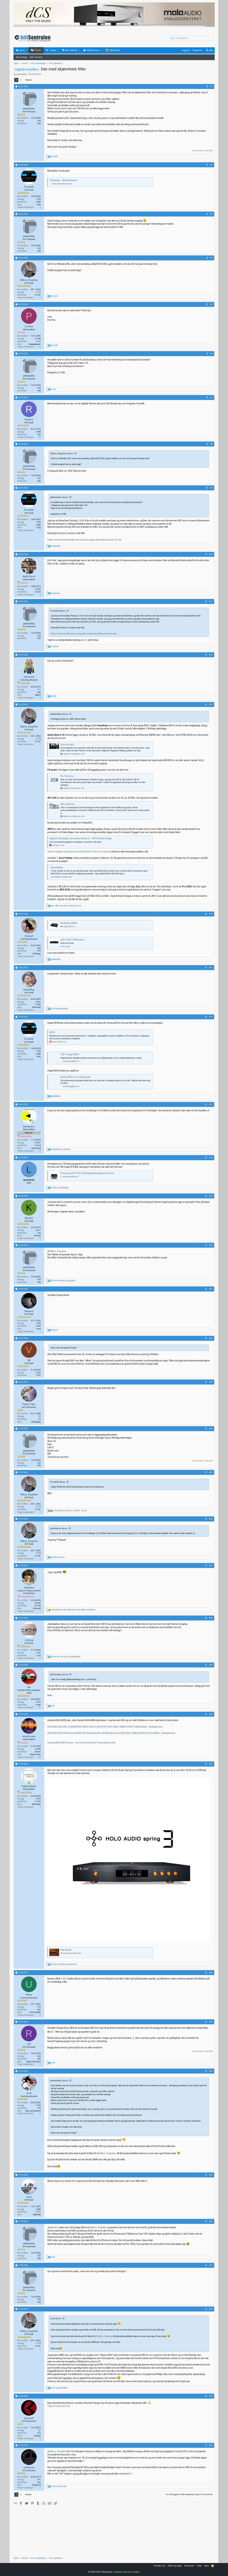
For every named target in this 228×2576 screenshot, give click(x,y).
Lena (38, 1329)
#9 (211, 488)
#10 (211, 554)
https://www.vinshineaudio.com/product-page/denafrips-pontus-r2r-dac (84, 539)
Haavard (28, 1311)
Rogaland (36, 2485)
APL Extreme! (67, 804)
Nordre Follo (35, 1754)
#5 (211, 304)
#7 (211, 397)
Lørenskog (36, 1148)
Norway (37, 1235)
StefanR (29, 936)
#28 (211, 1618)
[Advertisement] (111, 2530)
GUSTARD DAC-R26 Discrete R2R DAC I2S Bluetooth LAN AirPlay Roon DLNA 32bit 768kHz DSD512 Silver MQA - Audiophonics (111, 1733)
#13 (211, 704)
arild (28, 2093)
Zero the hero (67, 744)
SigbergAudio (28, 1786)
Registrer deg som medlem (127, 2572)
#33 (211, 2022)
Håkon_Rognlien (29, 280)
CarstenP (29, 2418)
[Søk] (191, 38)
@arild (53, 2227)
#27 (211, 1565)
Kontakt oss (159, 2565)
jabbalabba (21, 74)
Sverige (37, 2436)
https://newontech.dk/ (58, 2406)
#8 (211, 444)
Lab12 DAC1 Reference (72, 939)
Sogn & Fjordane (33, 2062)
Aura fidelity (57, 867)
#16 (211, 1017)
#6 (211, 353)
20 (39, 437)
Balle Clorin (29, 576)
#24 (211, 1428)
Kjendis (29, 1218)
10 (39, 1707)
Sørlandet (36, 1007)
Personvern (189, 2565)
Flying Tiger (28, 1404)
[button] (26, 50)
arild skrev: (58, 2318)
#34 (211, 2071)
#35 (211, 2175)
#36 (211, 2221)
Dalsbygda (36, 1422)
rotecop (29, 1640)
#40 (211, 2445)
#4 (211, 258)
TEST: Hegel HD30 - (70, 1054)
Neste (28, 80)
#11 (211, 601)
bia (29, 1687)
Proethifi (29, 187)
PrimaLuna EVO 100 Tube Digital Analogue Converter (87, 1173)
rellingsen (29, 2467)
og (59, 1008)
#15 (211, 967)
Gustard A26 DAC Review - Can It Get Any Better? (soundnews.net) (81, 1742)
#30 (211, 1714)
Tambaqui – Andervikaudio (63, 180)
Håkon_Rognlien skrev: (64, 453)
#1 (211, 86)
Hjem (206, 2565)
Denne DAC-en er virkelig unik (75, 1077)
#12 (211, 654)
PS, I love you (67, 776)
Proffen (29, 326)
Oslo (39, 204)
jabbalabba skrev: (61, 497)
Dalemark (29, 677)
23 (39, 1757)
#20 (211, 1245)
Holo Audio (65, 1950)
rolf (29, 2044)
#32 (211, 1972)
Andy (29, 2197)
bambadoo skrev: (61, 1528)
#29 (211, 1665)
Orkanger (36, 953)
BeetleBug (28, 989)
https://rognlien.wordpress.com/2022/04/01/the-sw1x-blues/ (79, 851)
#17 (211, 1104)
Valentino (29, 1587)
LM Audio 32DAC (69, 923)
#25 (211, 1472)
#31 (211, 1764)
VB (28, 1360)
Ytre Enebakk (35, 2012)
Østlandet (36, 1804)
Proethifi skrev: (60, 611)
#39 (211, 2396)
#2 (211, 164)
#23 (211, 1382)
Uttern (28, 1994)
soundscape (29, 1736)
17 (39, 1151)
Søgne (38, 695)
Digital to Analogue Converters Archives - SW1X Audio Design (80, 838)
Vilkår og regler (175, 2565)
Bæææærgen (35, 344)
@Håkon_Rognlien (56, 1251)
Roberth (29, 419)
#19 (211, 1196)
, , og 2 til (66, 906)
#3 (211, 214)
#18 (211, 1157)
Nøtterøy (37, 2214)
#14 (211, 914)
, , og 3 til (70, 1510)
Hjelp (199, 2565)
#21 (211, 1289)
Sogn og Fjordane (33, 2111)
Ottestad (37, 1608)
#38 (211, 2309)
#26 (211, 1519)
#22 (211, 1338)
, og (73, 1610)
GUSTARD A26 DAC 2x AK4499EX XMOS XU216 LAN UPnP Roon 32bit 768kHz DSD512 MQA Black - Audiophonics (105, 1726)
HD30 (52, 1032)
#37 (211, 2265)
